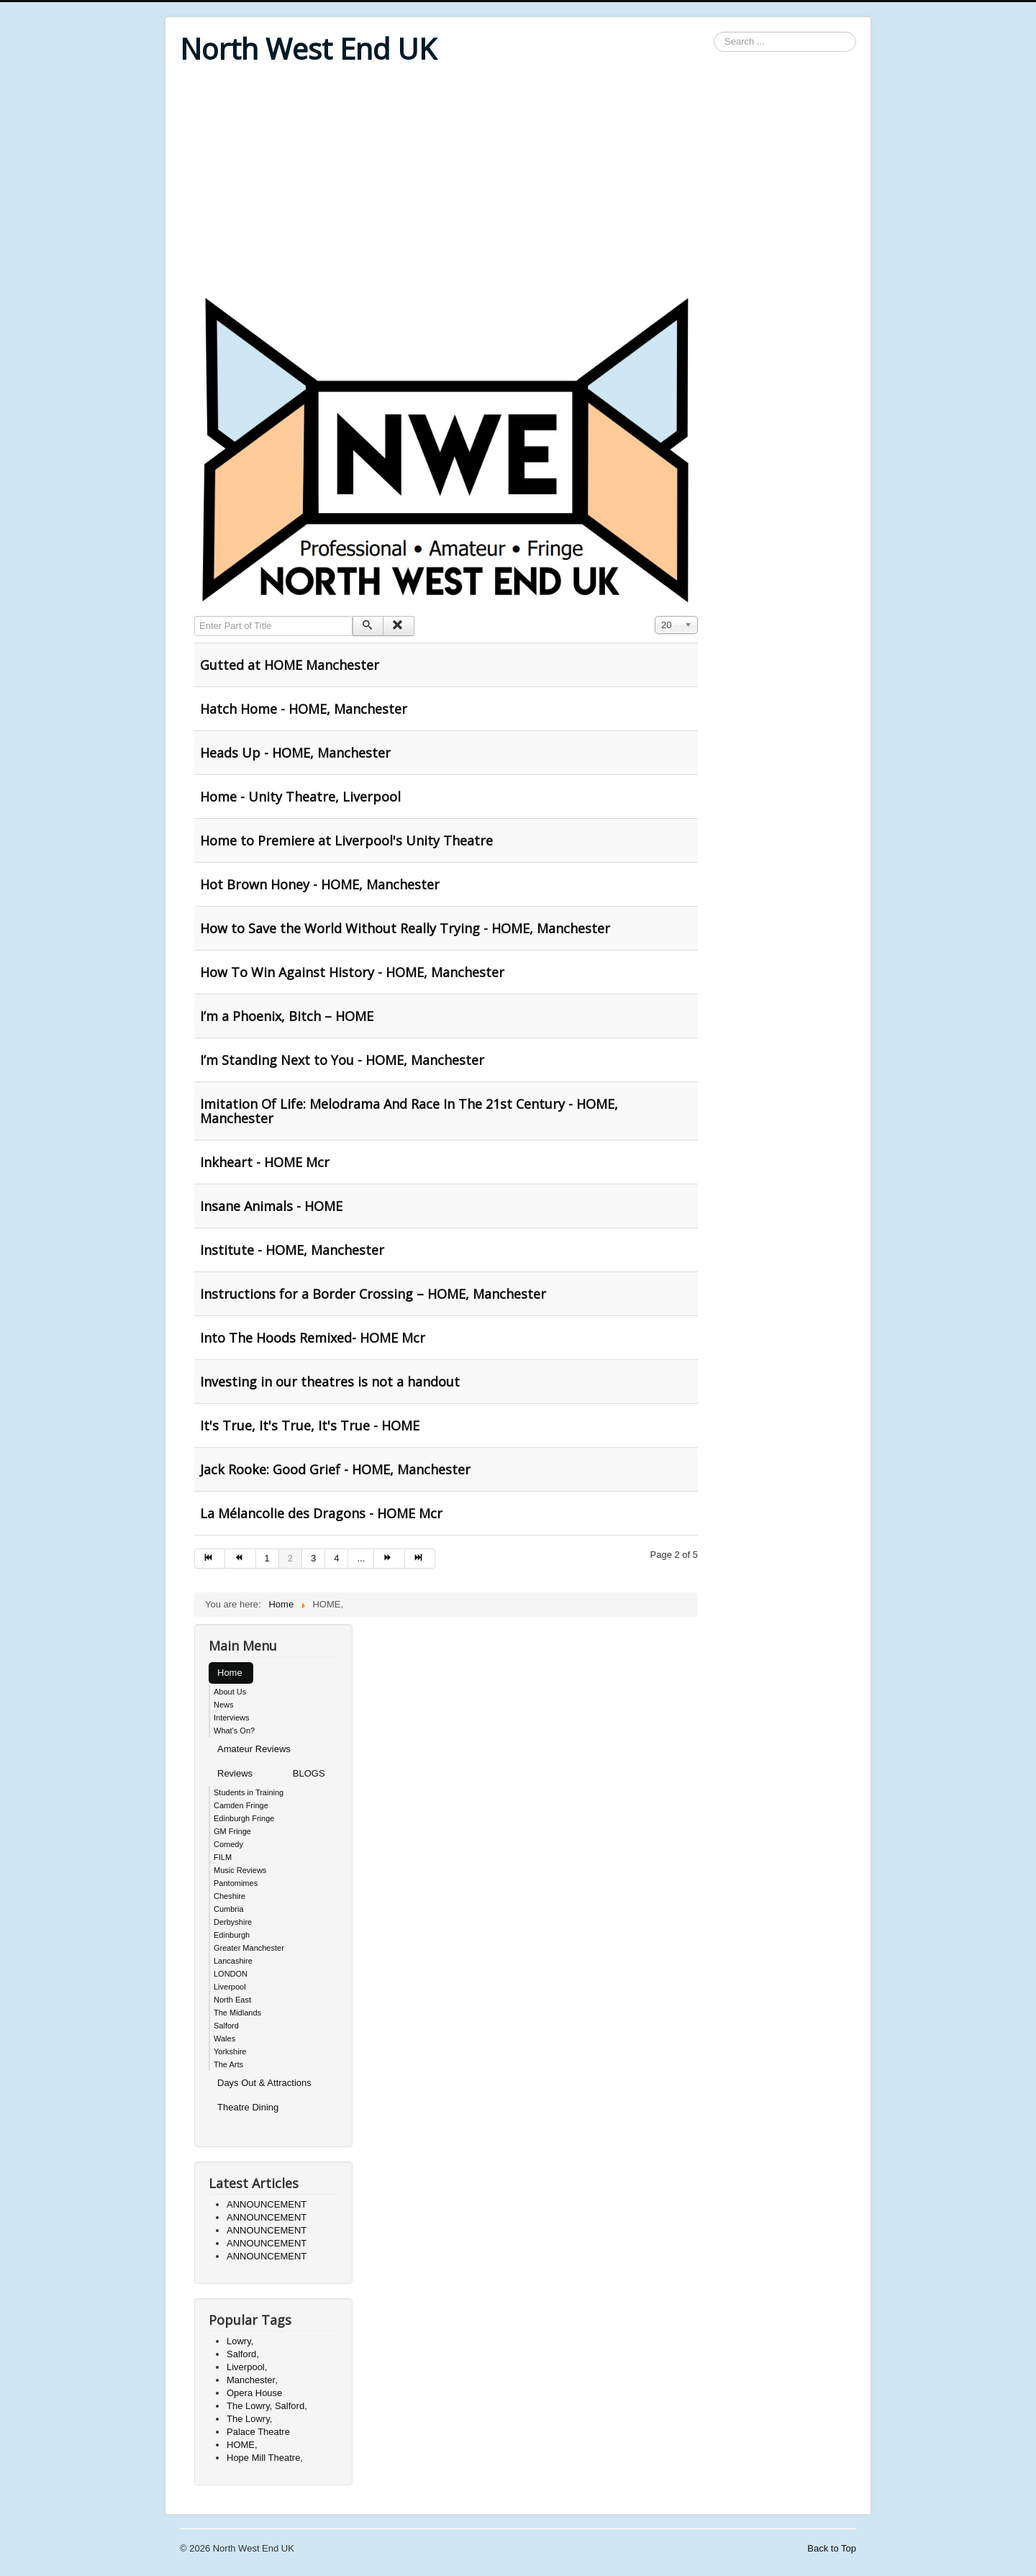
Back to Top (831, 2548)
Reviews (235, 1773)
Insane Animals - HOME (271, 1206)
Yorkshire (230, 2051)
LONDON (230, 1973)
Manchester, (252, 2380)
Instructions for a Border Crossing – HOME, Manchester (373, 1293)
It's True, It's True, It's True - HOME (309, 1425)
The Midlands (237, 2012)
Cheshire (229, 1896)
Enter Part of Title (194, 616)
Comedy (228, 1844)
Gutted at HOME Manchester (289, 665)
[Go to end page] (420, 1558)
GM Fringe (232, 1831)
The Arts (228, 2064)
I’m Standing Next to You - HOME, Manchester (342, 1060)
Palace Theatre (258, 2431)
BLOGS (309, 1773)
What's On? (234, 1730)
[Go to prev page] (240, 1558)
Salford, (243, 2354)
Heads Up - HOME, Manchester (295, 752)
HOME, (242, 2444)
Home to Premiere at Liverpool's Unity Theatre (346, 840)
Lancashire (233, 1960)
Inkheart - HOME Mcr (265, 1162)
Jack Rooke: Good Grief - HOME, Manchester (335, 1469)
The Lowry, (249, 2418)
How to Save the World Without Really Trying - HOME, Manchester (405, 928)
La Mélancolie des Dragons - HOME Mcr (321, 1513)
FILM (223, 1857)
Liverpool (230, 1986)
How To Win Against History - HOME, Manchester (352, 972)
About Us (230, 1691)
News (224, 1704)
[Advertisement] (518, 181)
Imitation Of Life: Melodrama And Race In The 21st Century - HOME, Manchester (409, 1111)
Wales (224, 2038)
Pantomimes (236, 1883)
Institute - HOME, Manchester (292, 1249)
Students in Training (248, 1792)
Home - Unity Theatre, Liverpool (300, 796)
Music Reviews (240, 1870)
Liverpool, (247, 2367)
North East (232, 1999)
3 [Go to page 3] (313, 1558)
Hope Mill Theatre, (265, 2457)
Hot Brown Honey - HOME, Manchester (320, 884)
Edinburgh (232, 1935)
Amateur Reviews (254, 1748)
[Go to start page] (209, 1558)
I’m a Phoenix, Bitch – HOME (286, 1016)
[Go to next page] (389, 1558)
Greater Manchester (249, 1948)
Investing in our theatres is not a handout (330, 1381)
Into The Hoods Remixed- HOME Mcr (312, 1337)
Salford (226, 2025)
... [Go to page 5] (361, 1558)
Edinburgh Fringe (244, 1818)
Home (229, 1672)
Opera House (254, 2392)
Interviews (232, 1717)
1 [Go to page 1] (267, 1558)
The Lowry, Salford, (267, 2405)
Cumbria (229, 1909)
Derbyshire (233, 1922)
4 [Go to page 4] (336, 1558)
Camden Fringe (241, 1805)
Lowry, (240, 2341)
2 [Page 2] (290, 1558)
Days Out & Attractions (264, 2082)
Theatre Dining (247, 2107)
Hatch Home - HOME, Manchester (303, 708)
